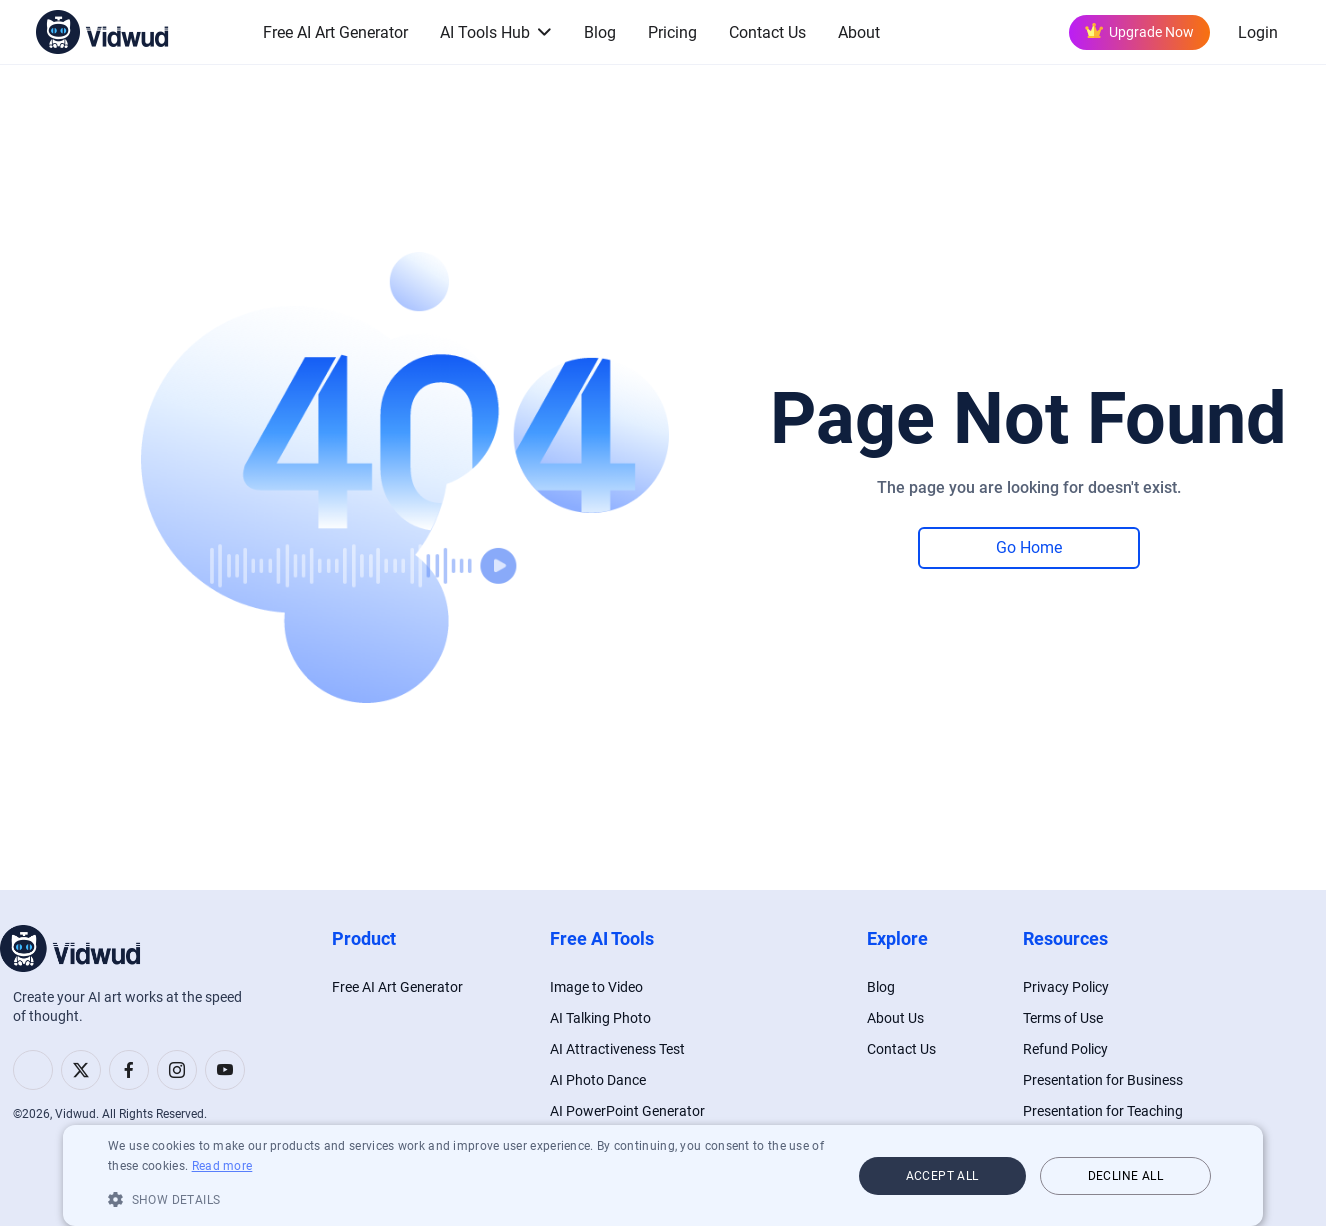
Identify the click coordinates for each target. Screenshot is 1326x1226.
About (859, 32)
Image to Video (596, 987)
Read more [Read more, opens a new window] (222, 1166)
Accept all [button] (942, 1176)
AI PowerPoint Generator (627, 1111)
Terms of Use (1063, 1018)
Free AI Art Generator (335, 32)
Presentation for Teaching (1103, 1111)
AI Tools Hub (485, 32)
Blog (600, 32)
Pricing (672, 32)
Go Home (1029, 547)
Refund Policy (1065, 1049)
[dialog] (663, 1175)
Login (1258, 32)
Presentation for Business (1103, 1080)
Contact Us (767, 32)
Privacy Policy (1066, 987)
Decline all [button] (1125, 1176)
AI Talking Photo (600, 1018)
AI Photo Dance (598, 1080)
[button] (468, 1199)
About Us (895, 1018)
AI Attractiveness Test (617, 1049)
